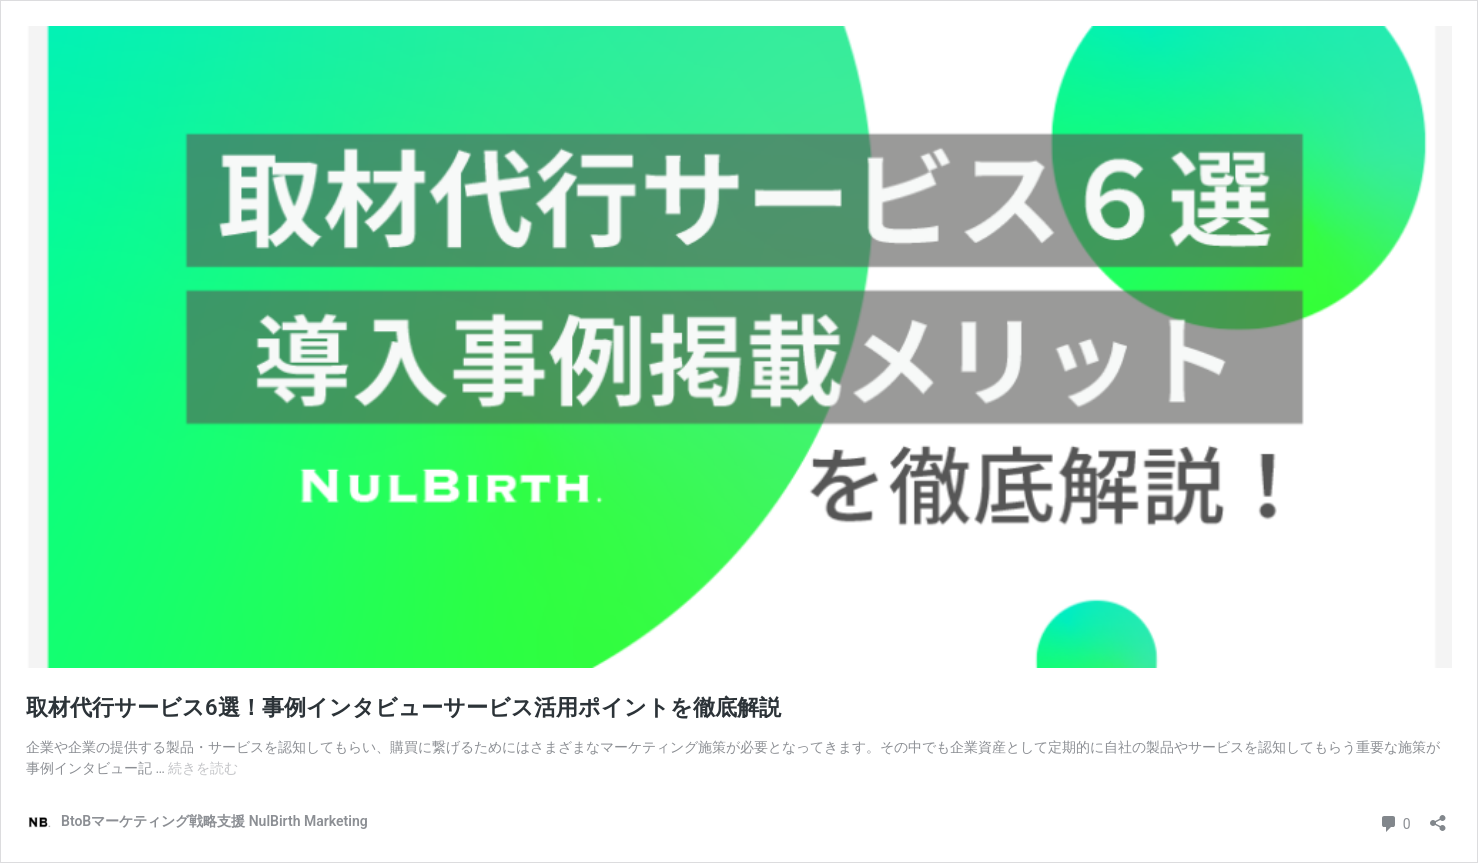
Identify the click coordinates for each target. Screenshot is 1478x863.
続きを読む (203, 768)
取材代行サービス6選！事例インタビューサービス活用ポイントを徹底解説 (403, 707)
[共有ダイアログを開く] (1438, 816)
